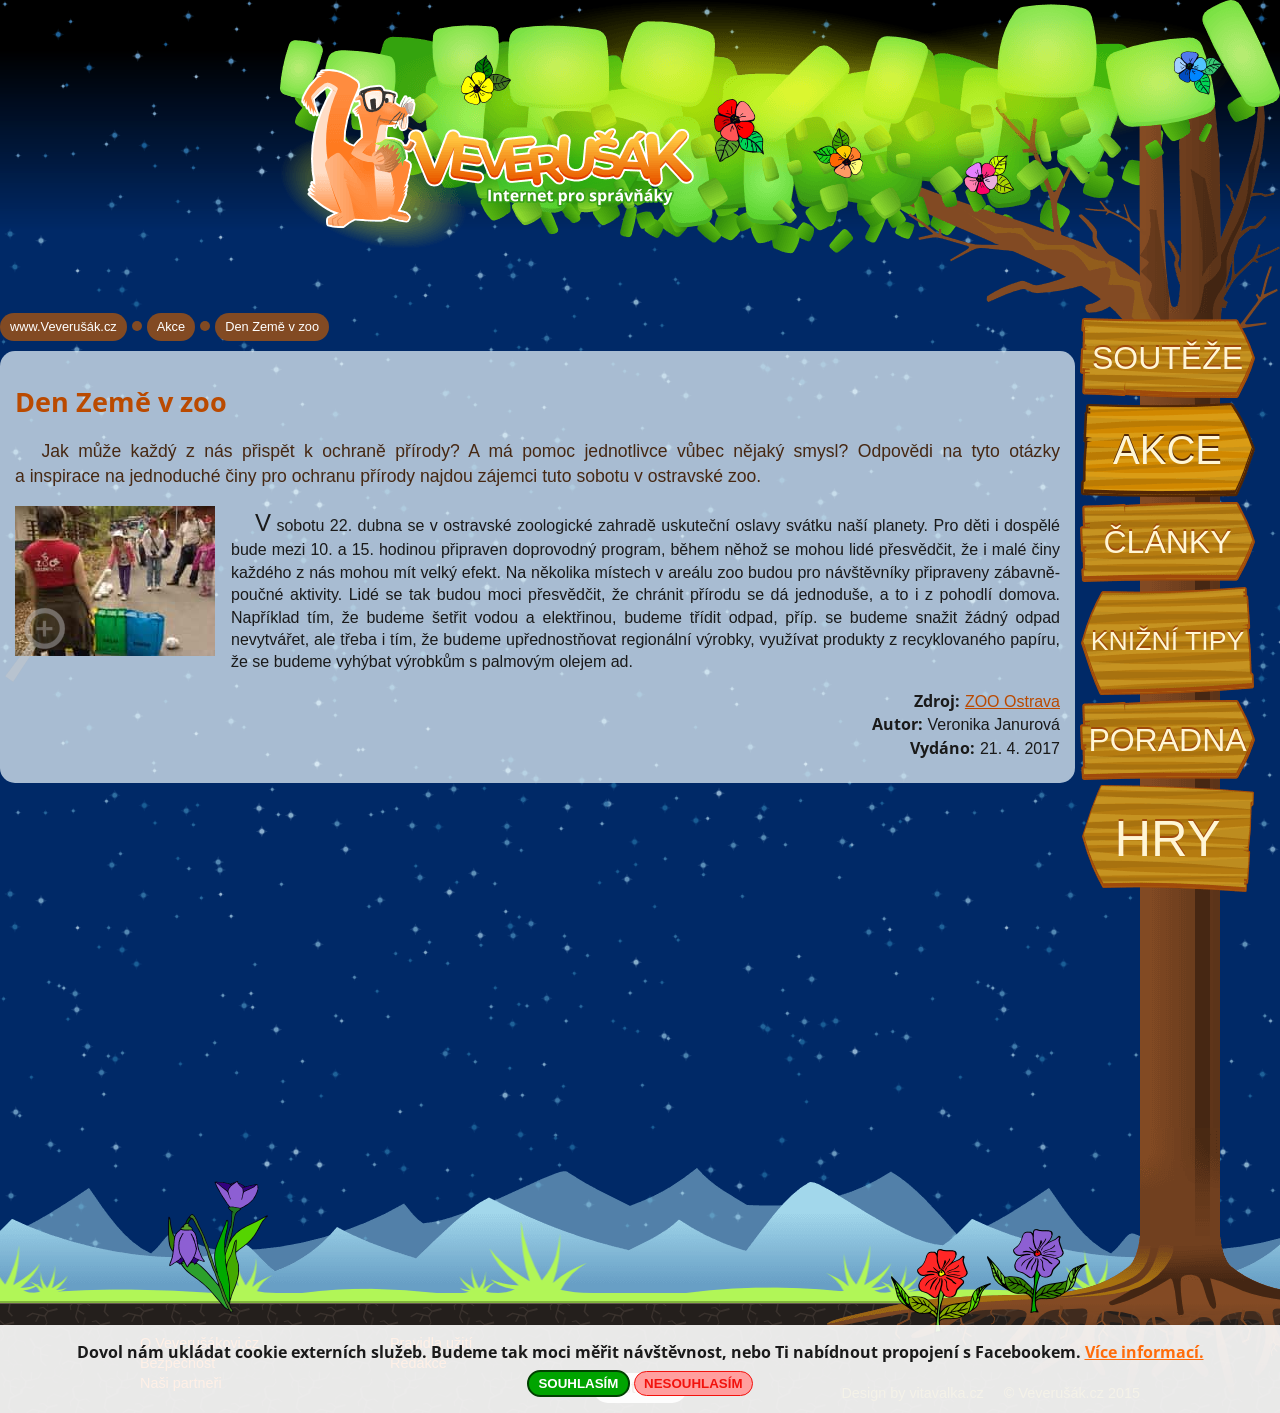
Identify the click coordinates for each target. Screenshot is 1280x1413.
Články (1167, 542)
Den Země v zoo (272, 326)
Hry (1167, 838)
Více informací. (1144, 1352)
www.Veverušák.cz (63, 326)
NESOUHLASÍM (693, 1383)
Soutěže (1167, 358)
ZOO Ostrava (1012, 701)
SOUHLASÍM (578, 1383)
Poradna (1167, 740)
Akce (1167, 450)
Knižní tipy (1168, 641)
